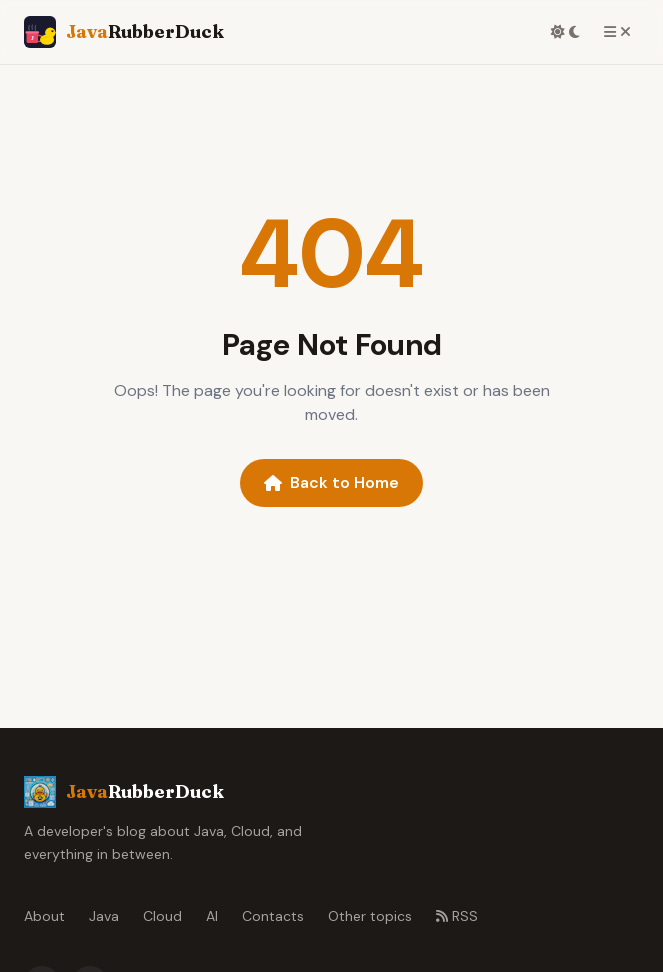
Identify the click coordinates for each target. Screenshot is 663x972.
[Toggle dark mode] (565, 32)
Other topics (370, 916)
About (44, 916)
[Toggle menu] (617, 32)
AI (212, 916)
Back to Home (331, 482)
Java (104, 916)
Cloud (162, 916)
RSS (457, 916)
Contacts (273, 916)
